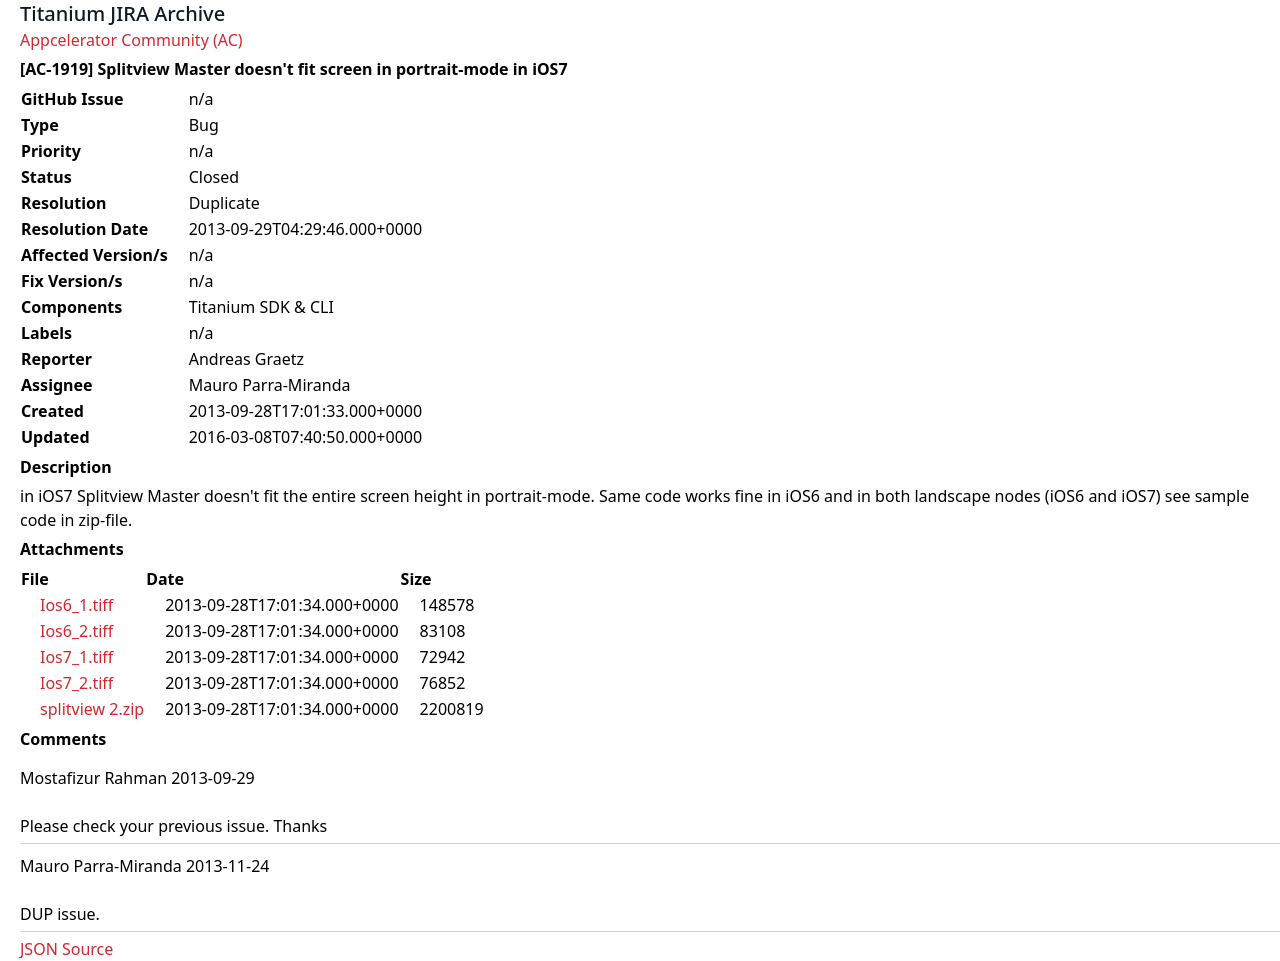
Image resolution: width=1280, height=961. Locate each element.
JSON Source (66, 949)
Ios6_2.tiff (76, 631)
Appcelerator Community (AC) (131, 40)
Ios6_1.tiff (76, 605)
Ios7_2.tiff (76, 683)
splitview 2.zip (92, 709)
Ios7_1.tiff (76, 657)
